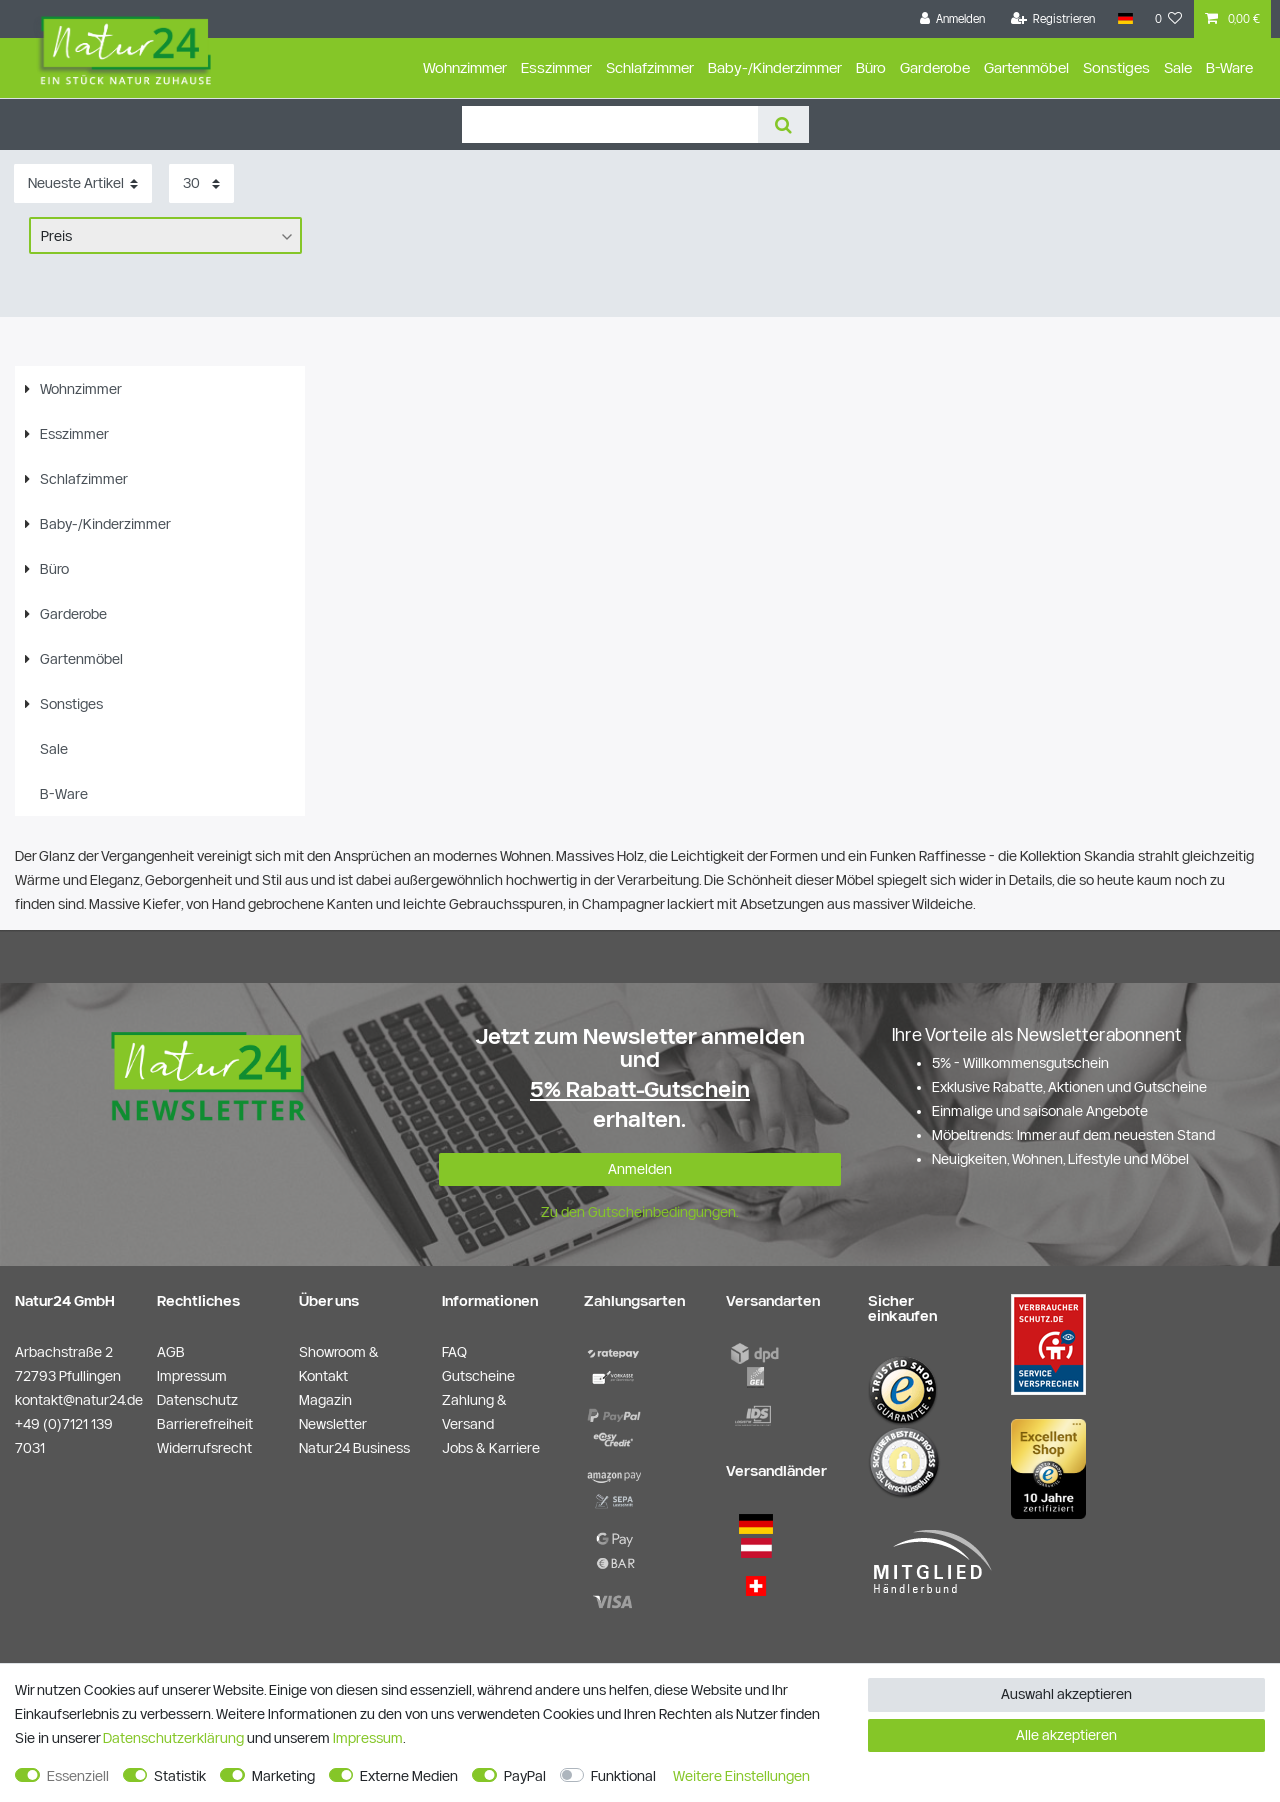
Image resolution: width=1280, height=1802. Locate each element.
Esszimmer (556, 67)
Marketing (283, 1776)
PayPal (525, 1776)
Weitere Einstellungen (741, 1776)
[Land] (1124, 19)
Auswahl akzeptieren (1066, 1694)
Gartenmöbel (1026, 67)
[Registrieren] (1053, 19)
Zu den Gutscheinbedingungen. (640, 1212)
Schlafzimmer (650, 67)
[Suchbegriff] (610, 124)
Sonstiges (1116, 67)
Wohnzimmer (465, 67)
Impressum (368, 1738)
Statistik (180, 1776)
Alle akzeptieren (1066, 1735)
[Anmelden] (953, 19)
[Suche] (783, 124)
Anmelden (640, 1169)
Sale (1178, 67)
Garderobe (935, 67)
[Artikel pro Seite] (201, 183)
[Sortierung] (83, 183)
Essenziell (78, 1776)
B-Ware (1229, 67)
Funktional (623, 1776)
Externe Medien (409, 1776)
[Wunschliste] (1169, 19)
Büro (871, 67)
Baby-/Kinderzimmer (775, 67)
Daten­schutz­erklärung (173, 1738)
